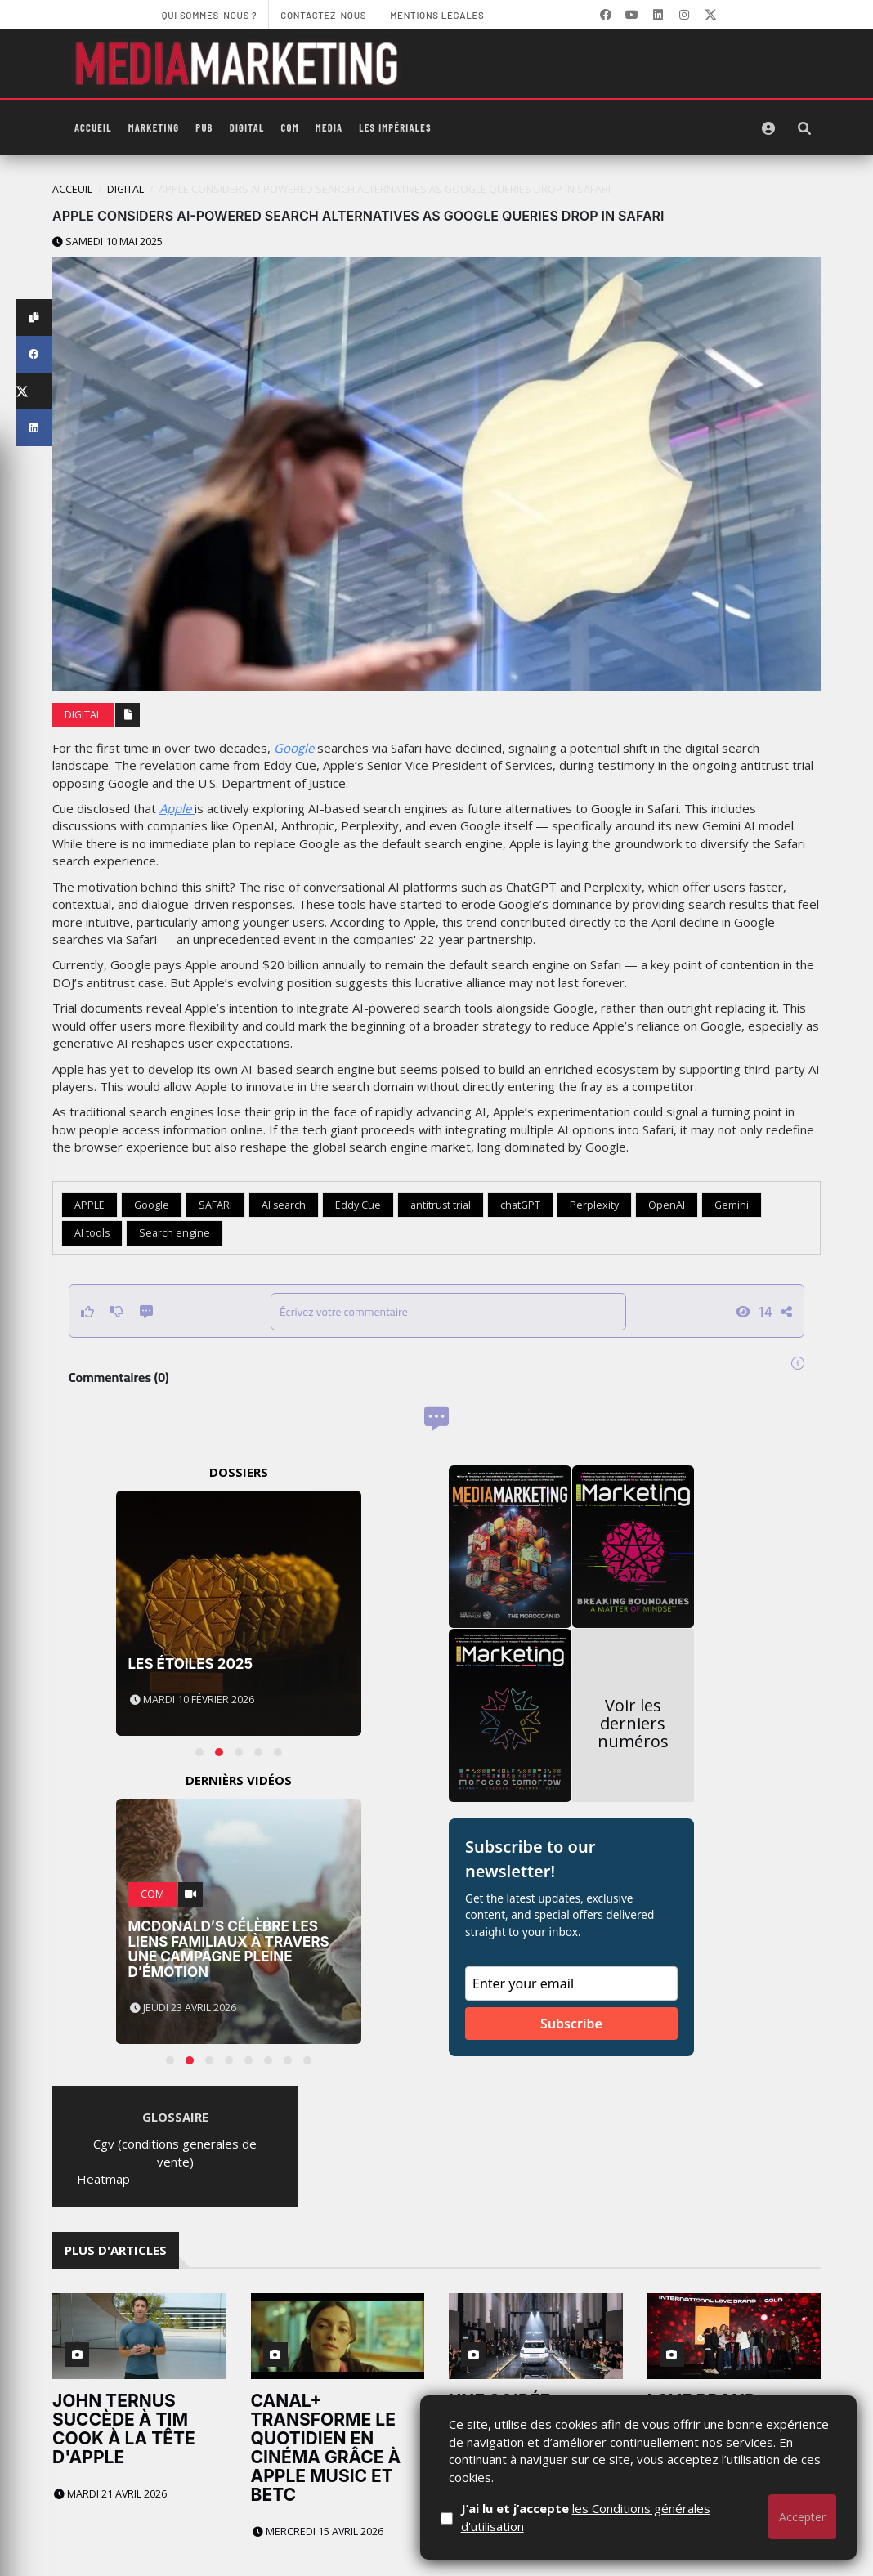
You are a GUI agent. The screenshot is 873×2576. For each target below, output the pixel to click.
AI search (284, 1205)
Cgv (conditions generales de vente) (175, 2152)
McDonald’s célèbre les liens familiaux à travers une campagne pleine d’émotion (228, 1949)
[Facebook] (605, 14)
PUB (204, 127)
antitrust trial (440, 1205)
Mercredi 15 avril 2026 (318, 2531)
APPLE (89, 1205)
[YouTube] (632, 14)
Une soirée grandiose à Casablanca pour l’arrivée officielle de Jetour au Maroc (535, 2447)
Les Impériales (395, 127)
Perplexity (594, 1205)
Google (294, 748)
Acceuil (72, 189)
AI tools (92, 1233)
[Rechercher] (804, 128)
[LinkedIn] (658, 14)
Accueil (93, 127)
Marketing (154, 127)
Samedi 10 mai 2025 (107, 241)
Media (329, 127)
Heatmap (103, 2179)
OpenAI (666, 1205)
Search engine (174, 1233)
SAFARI (215, 1205)
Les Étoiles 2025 (190, 1664)
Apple (177, 808)
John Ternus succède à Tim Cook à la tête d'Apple (123, 2428)
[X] (710, 14)
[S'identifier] (768, 128)
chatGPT (520, 1205)
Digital (247, 127)
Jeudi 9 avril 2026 (699, 2513)
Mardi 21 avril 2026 (110, 2494)
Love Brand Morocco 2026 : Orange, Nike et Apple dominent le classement (724, 2438)
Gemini (731, 1205)
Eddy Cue (358, 1205)
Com (290, 127)
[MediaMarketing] (238, 63)
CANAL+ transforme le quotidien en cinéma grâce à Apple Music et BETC (326, 2447)
